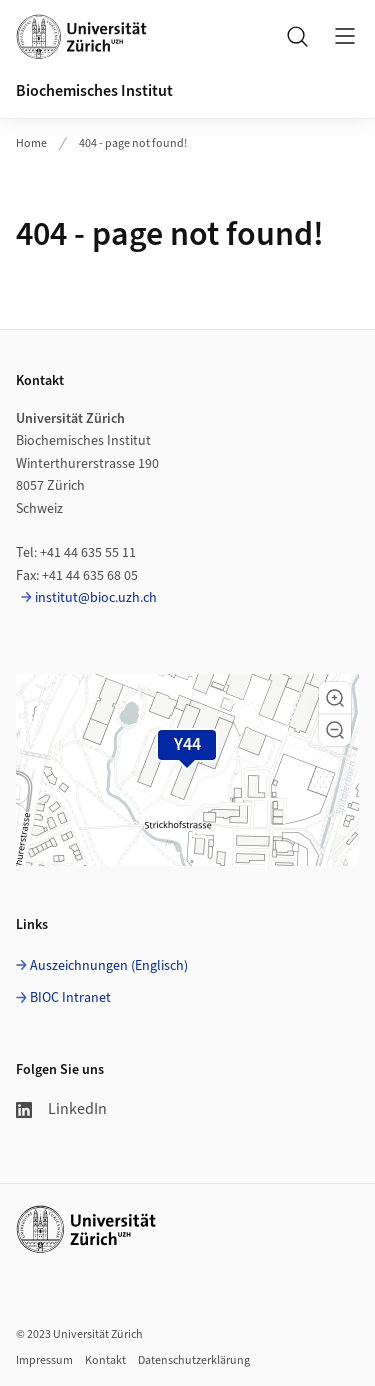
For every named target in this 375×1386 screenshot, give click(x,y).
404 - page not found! (133, 143)
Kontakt (105, 1360)
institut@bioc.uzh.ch (96, 598)
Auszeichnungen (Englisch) (109, 966)
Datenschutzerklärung (194, 1360)
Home (31, 143)
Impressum (44, 1360)
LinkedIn (61, 1109)
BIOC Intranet (70, 998)
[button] (335, 698)
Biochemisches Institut (94, 91)
